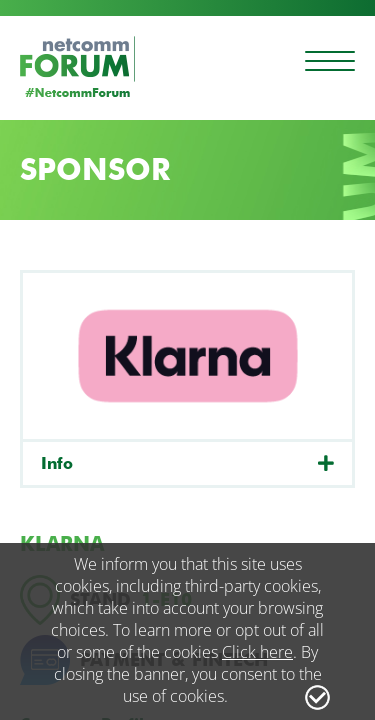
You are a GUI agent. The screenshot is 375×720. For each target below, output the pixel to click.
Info (57, 463)
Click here (257, 652)
